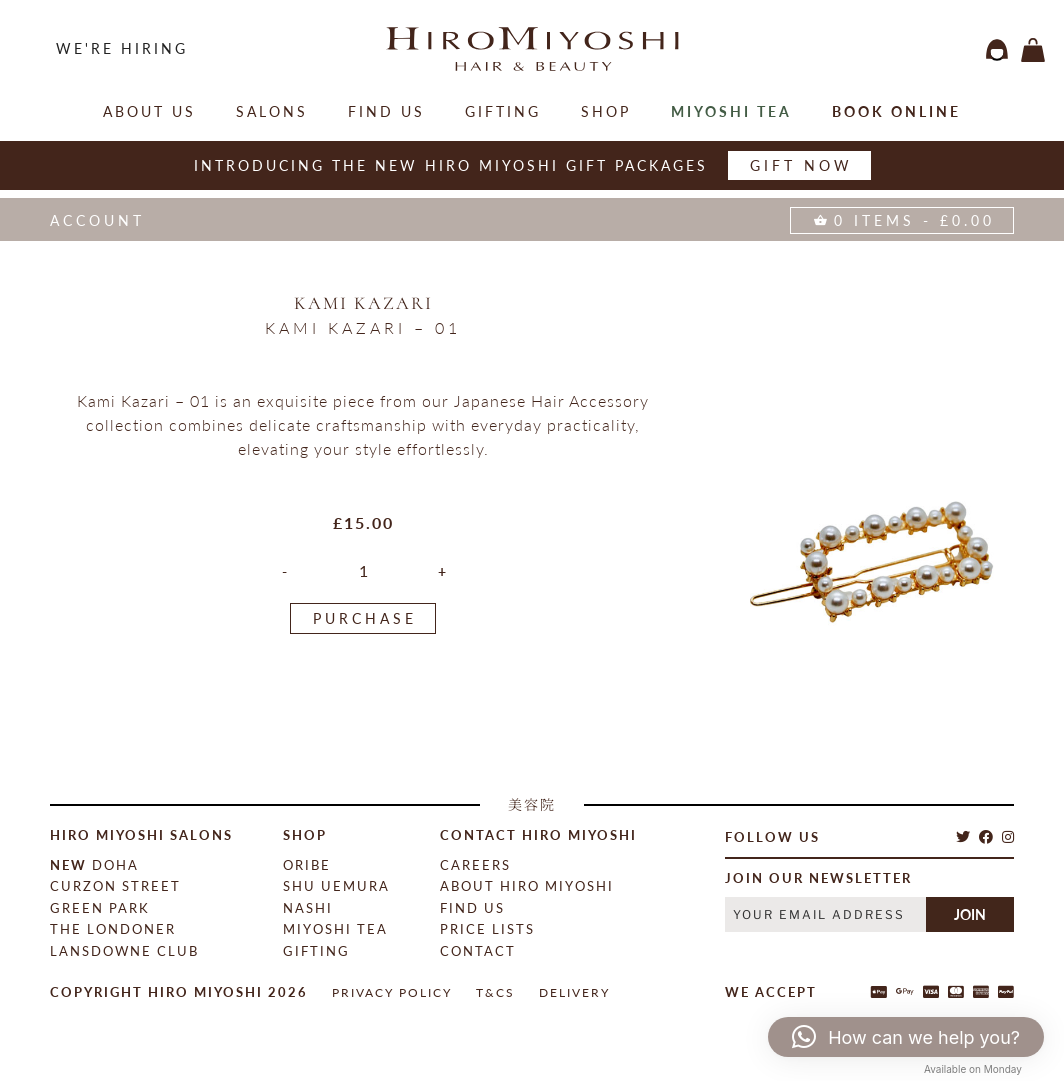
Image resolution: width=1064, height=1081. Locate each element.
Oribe (307, 865)
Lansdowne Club (124, 951)
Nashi (308, 908)
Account (97, 220)
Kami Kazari (363, 303)
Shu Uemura (336, 886)
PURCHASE (365, 618)
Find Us (386, 111)
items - (1033, 50)
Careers (475, 865)
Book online (896, 111)
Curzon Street (115, 886)
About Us (149, 111)
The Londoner (113, 929)
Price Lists (487, 929)
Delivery (574, 992)
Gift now (801, 165)
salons (272, 111)
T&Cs (495, 992)
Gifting (503, 111)
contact (478, 951)
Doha (94, 865)
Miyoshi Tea (731, 111)
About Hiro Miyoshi (527, 886)
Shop (606, 111)
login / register (997, 50)
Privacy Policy (392, 992)
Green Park (100, 908)
